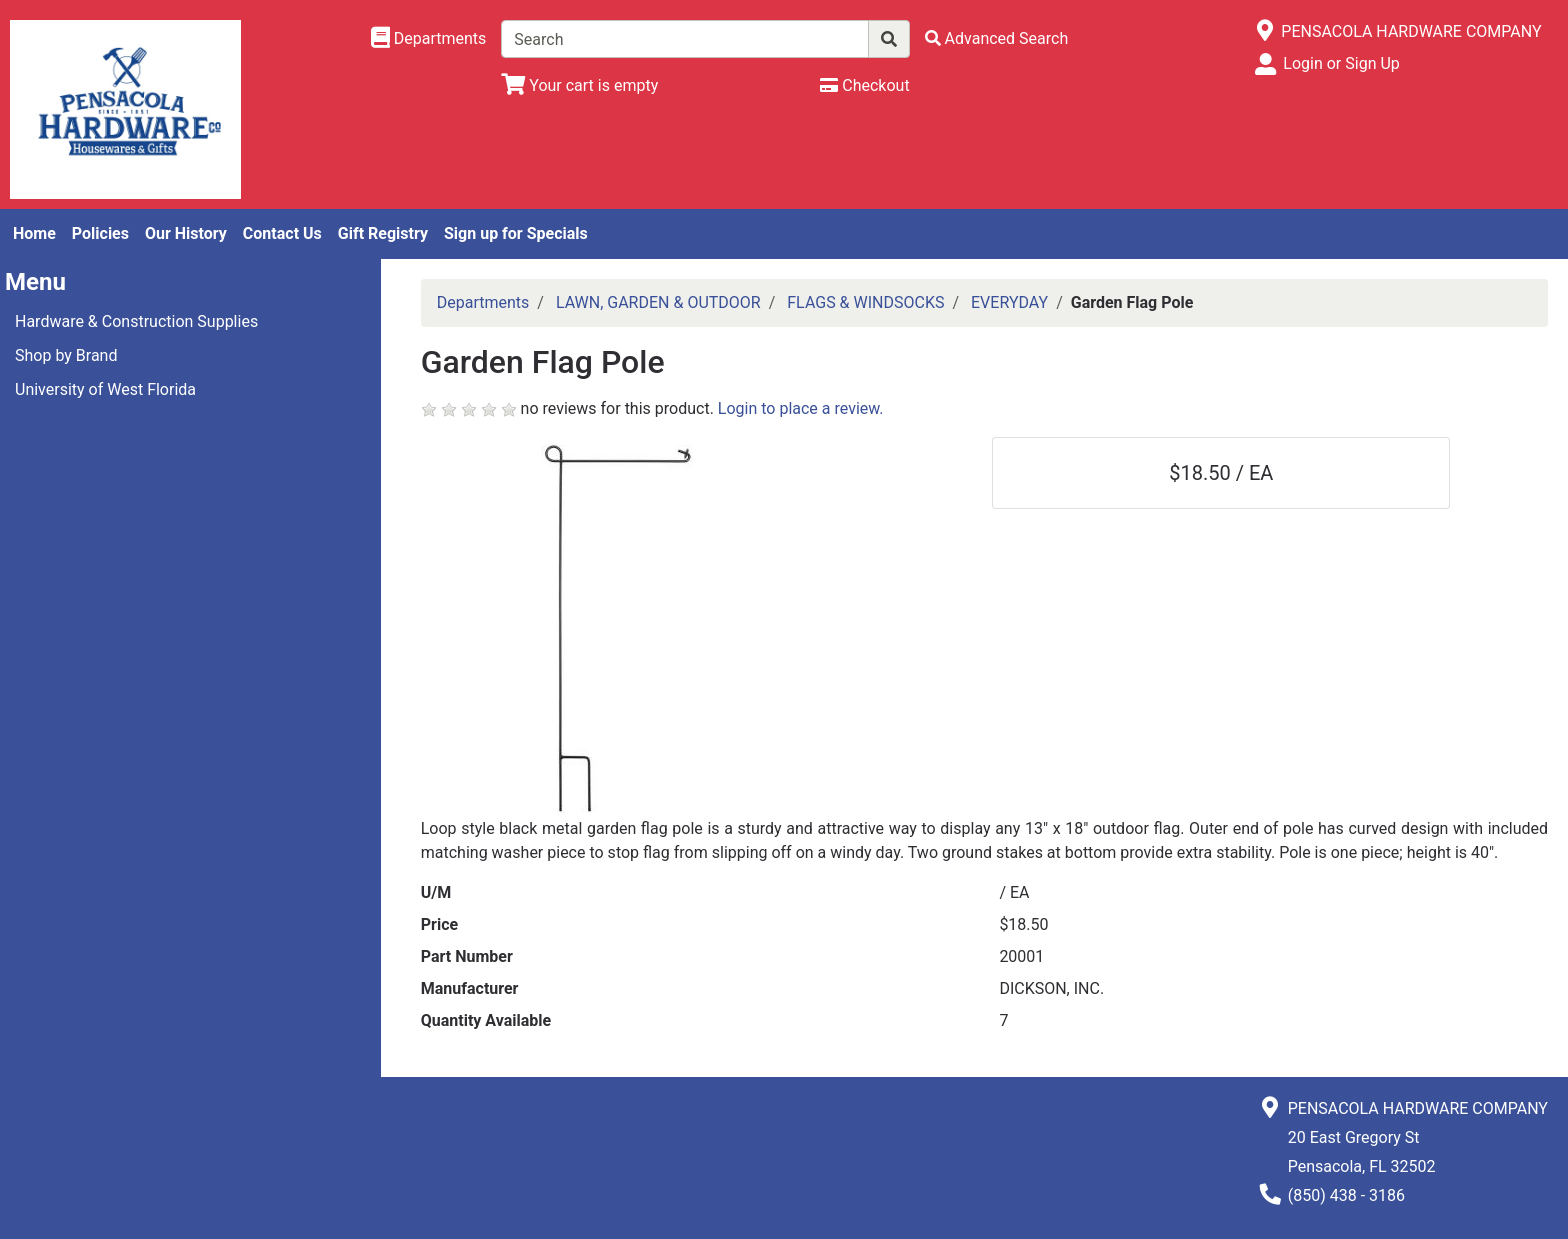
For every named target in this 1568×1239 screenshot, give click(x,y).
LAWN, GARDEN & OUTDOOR (658, 302)
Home (34, 233)
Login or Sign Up (1341, 63)
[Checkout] (864, 85)
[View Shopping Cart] (579, 85)
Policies (100, 233)
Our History (186, 233)
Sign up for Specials (516, 233)
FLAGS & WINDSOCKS (865, 302)
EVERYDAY (1009, 302)
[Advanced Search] (997, 38)
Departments (483, 302)
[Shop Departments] (429, 39)
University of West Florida (105, 389)
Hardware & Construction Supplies (136, 321)
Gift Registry (383, 233)
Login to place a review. (801, 408)
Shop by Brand (66, 355)
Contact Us (282, 233)
